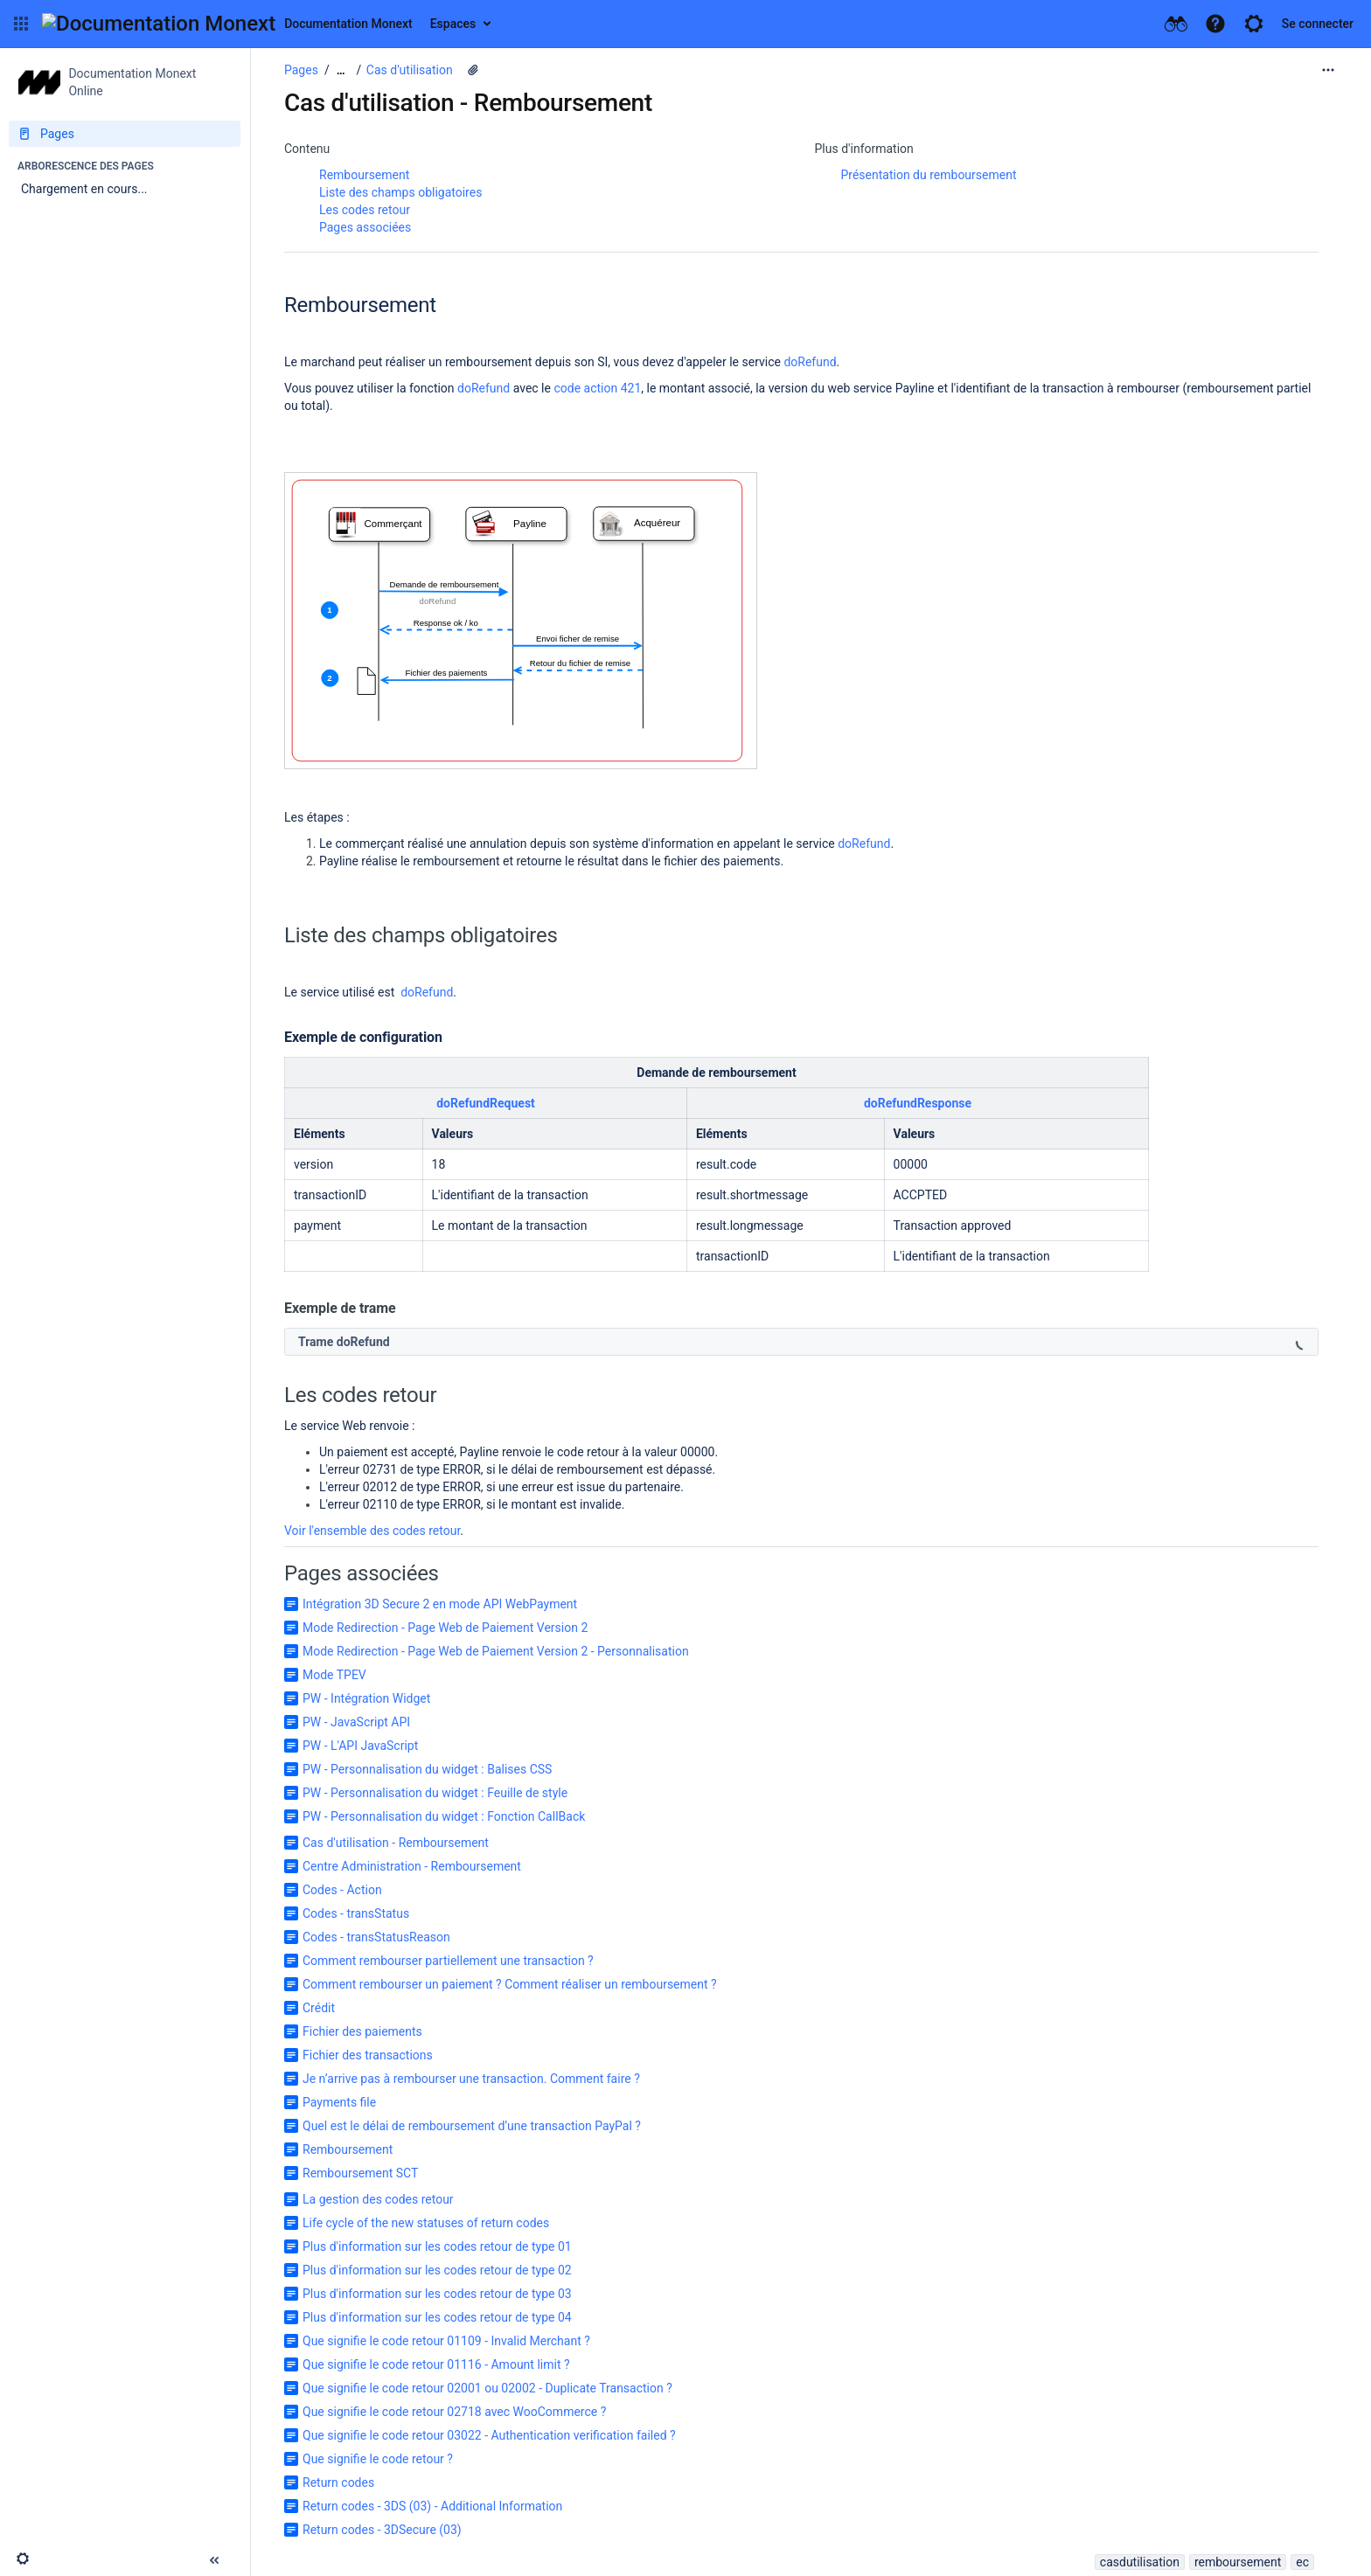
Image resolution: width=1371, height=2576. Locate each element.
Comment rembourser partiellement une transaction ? (448, 1961)
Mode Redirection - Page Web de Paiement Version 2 (445, 1628)
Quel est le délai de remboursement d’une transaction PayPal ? (472, 2126)
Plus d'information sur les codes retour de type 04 (437, 2317)
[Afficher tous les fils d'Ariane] (341, 70)
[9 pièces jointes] (473, 70)
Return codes (338, 2482)
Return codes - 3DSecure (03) (382, 2530)
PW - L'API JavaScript (360, 1746)
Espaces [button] (453, 24)
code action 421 (597, 388)
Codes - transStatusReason (376, 1937)
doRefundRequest (485, 1103)
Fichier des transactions (368, 2055)
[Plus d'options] (1328, 70)
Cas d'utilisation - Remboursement (396, 1843)
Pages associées (365, 227)
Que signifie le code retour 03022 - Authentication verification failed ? (489, 2435)
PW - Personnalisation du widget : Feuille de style (435, 1793)
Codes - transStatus (356, 1913)
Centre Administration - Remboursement (412, 1866)
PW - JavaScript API (356, 1722)
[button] (21, 23)
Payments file (339, 2102)
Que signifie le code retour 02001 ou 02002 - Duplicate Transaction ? (487, 2388)
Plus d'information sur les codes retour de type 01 (437, 2246)
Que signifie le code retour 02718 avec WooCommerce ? (454, 2412)
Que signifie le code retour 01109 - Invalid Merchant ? (446, 2341)
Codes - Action (342, 1890)
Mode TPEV (334, 1675)
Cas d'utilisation (409, 70)
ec (1302, 2562)
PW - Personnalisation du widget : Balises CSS (427, 1769)
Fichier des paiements (362, 2031)
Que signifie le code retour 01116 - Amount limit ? (436, 2364)
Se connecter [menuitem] (1318, 24)
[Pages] (124, 134)
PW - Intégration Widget (366, 1698)
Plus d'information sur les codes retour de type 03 (437, 2294)
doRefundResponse (917, 1103)
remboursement (1237, 2562)
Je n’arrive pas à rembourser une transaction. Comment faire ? (471, 2079)
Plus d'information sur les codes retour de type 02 (437, 2270)
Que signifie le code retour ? (378, 2459)
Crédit (319, 2008)
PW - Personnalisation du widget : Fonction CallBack (444, 1816)
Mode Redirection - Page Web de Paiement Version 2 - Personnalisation (496, 1651)
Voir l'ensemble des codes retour (372, 1531)
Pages (301, 70)
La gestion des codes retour (378, 2199)
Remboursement (364, 175)
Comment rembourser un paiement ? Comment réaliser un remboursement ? (510, 1984)
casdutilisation (1140, 2562)
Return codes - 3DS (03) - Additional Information (432, 2506)
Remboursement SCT (360, 2173)
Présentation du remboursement (929, 175)
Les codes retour (364, 210)
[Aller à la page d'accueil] (227, 24)
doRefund (809, 362)
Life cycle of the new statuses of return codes (426, 2223)
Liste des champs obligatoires (400, 192)
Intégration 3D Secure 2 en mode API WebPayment (440, 1604)
